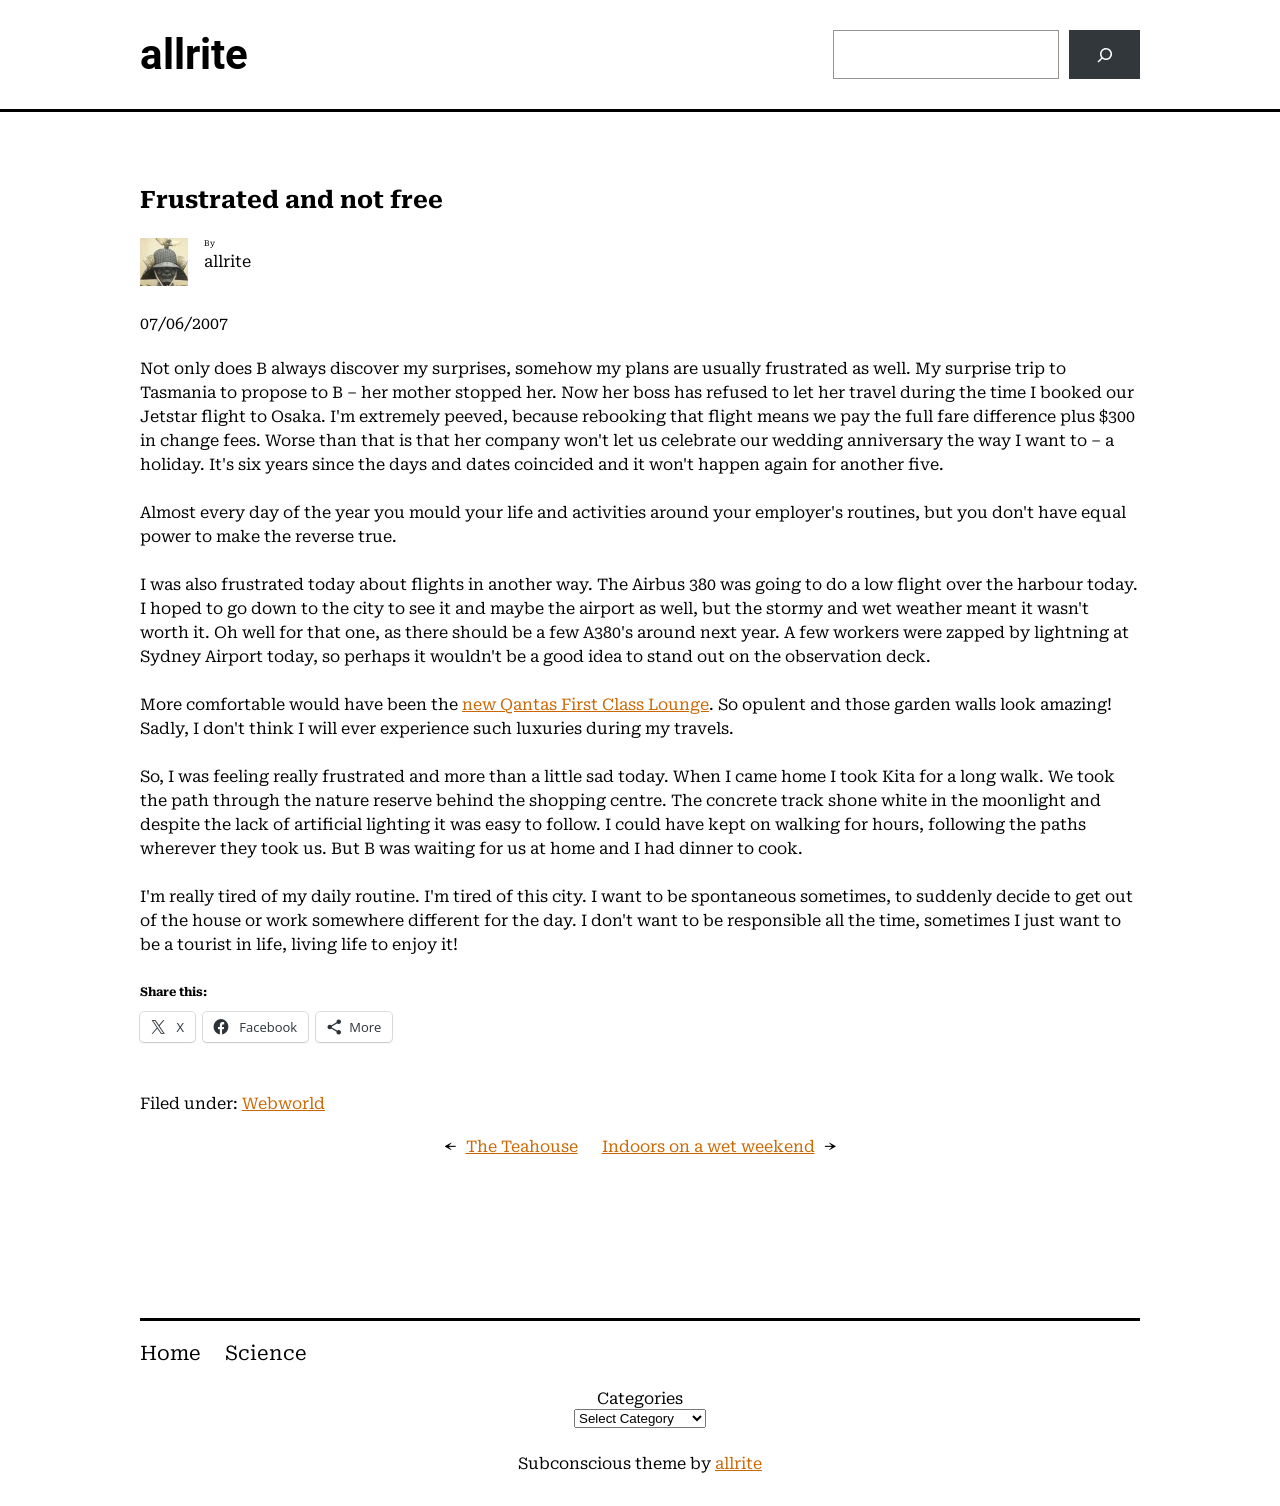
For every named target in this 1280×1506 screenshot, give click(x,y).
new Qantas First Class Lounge (585, 704)
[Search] (1104, 54)
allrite (194, 54)
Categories (640, 1398)
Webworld (283, 1103)
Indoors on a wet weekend (708, 1146)
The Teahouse (522, 1146)
